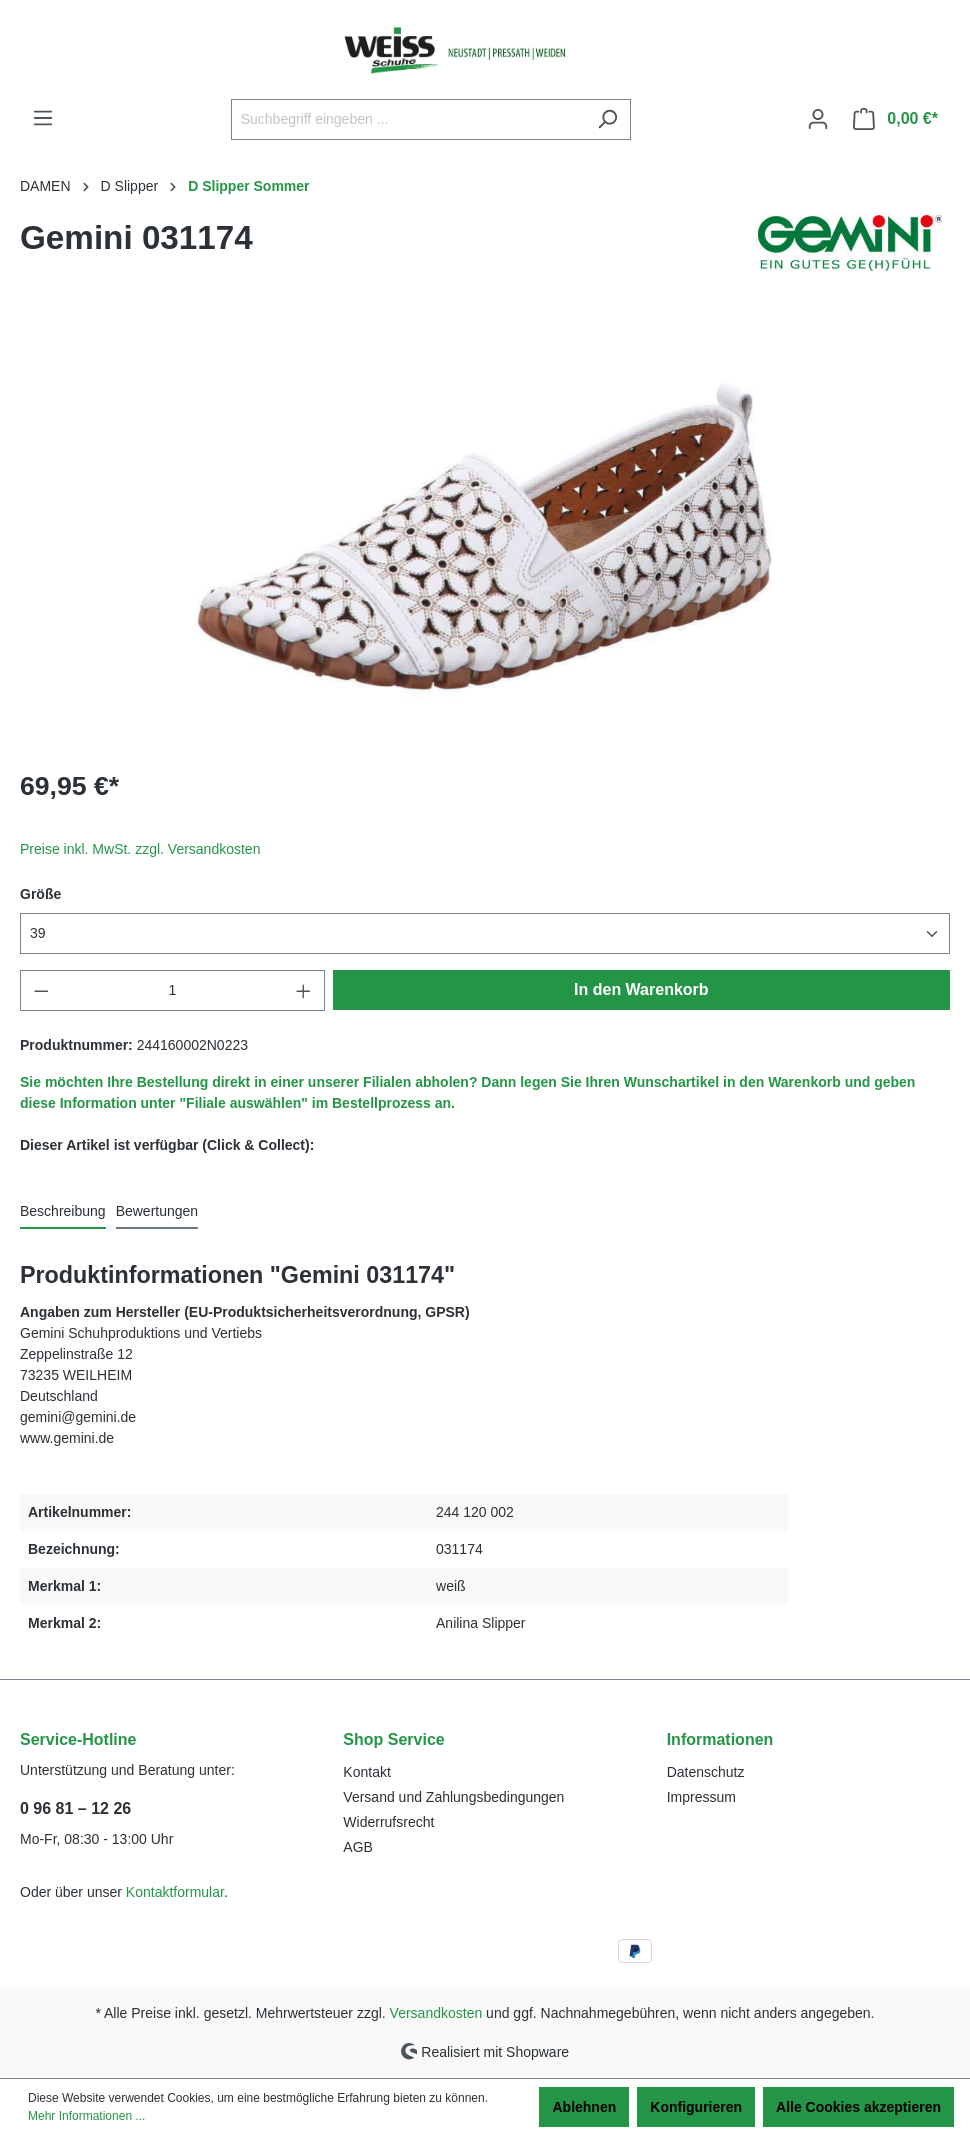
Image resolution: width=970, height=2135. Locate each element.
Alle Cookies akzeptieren (858, 2107)
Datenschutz (706, 1772)
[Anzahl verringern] (41, 990)
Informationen (720, 1739)
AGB (358, 1847)
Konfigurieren (696, 2107)
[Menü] (43, 118)
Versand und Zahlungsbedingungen (453, 1797)
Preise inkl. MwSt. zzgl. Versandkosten (140, 849)
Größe (40, 894)
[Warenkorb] (895, 119)
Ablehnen (584, 2107)
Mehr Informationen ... (86, 2116)
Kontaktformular (175, 1892)
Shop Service (393, 1739)
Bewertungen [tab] (157, 1211)
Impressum (701, 1797)
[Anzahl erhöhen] (304, 990)
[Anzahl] (173, 990)
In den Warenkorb (641, 989)
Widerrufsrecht (388, 1822)
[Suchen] (607, 119)
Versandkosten (436, 2013)
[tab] (63, 1212)
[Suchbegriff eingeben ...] (408, 119)
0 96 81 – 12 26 (75, 1808)
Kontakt (366, 1772)
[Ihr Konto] (818, 119)
